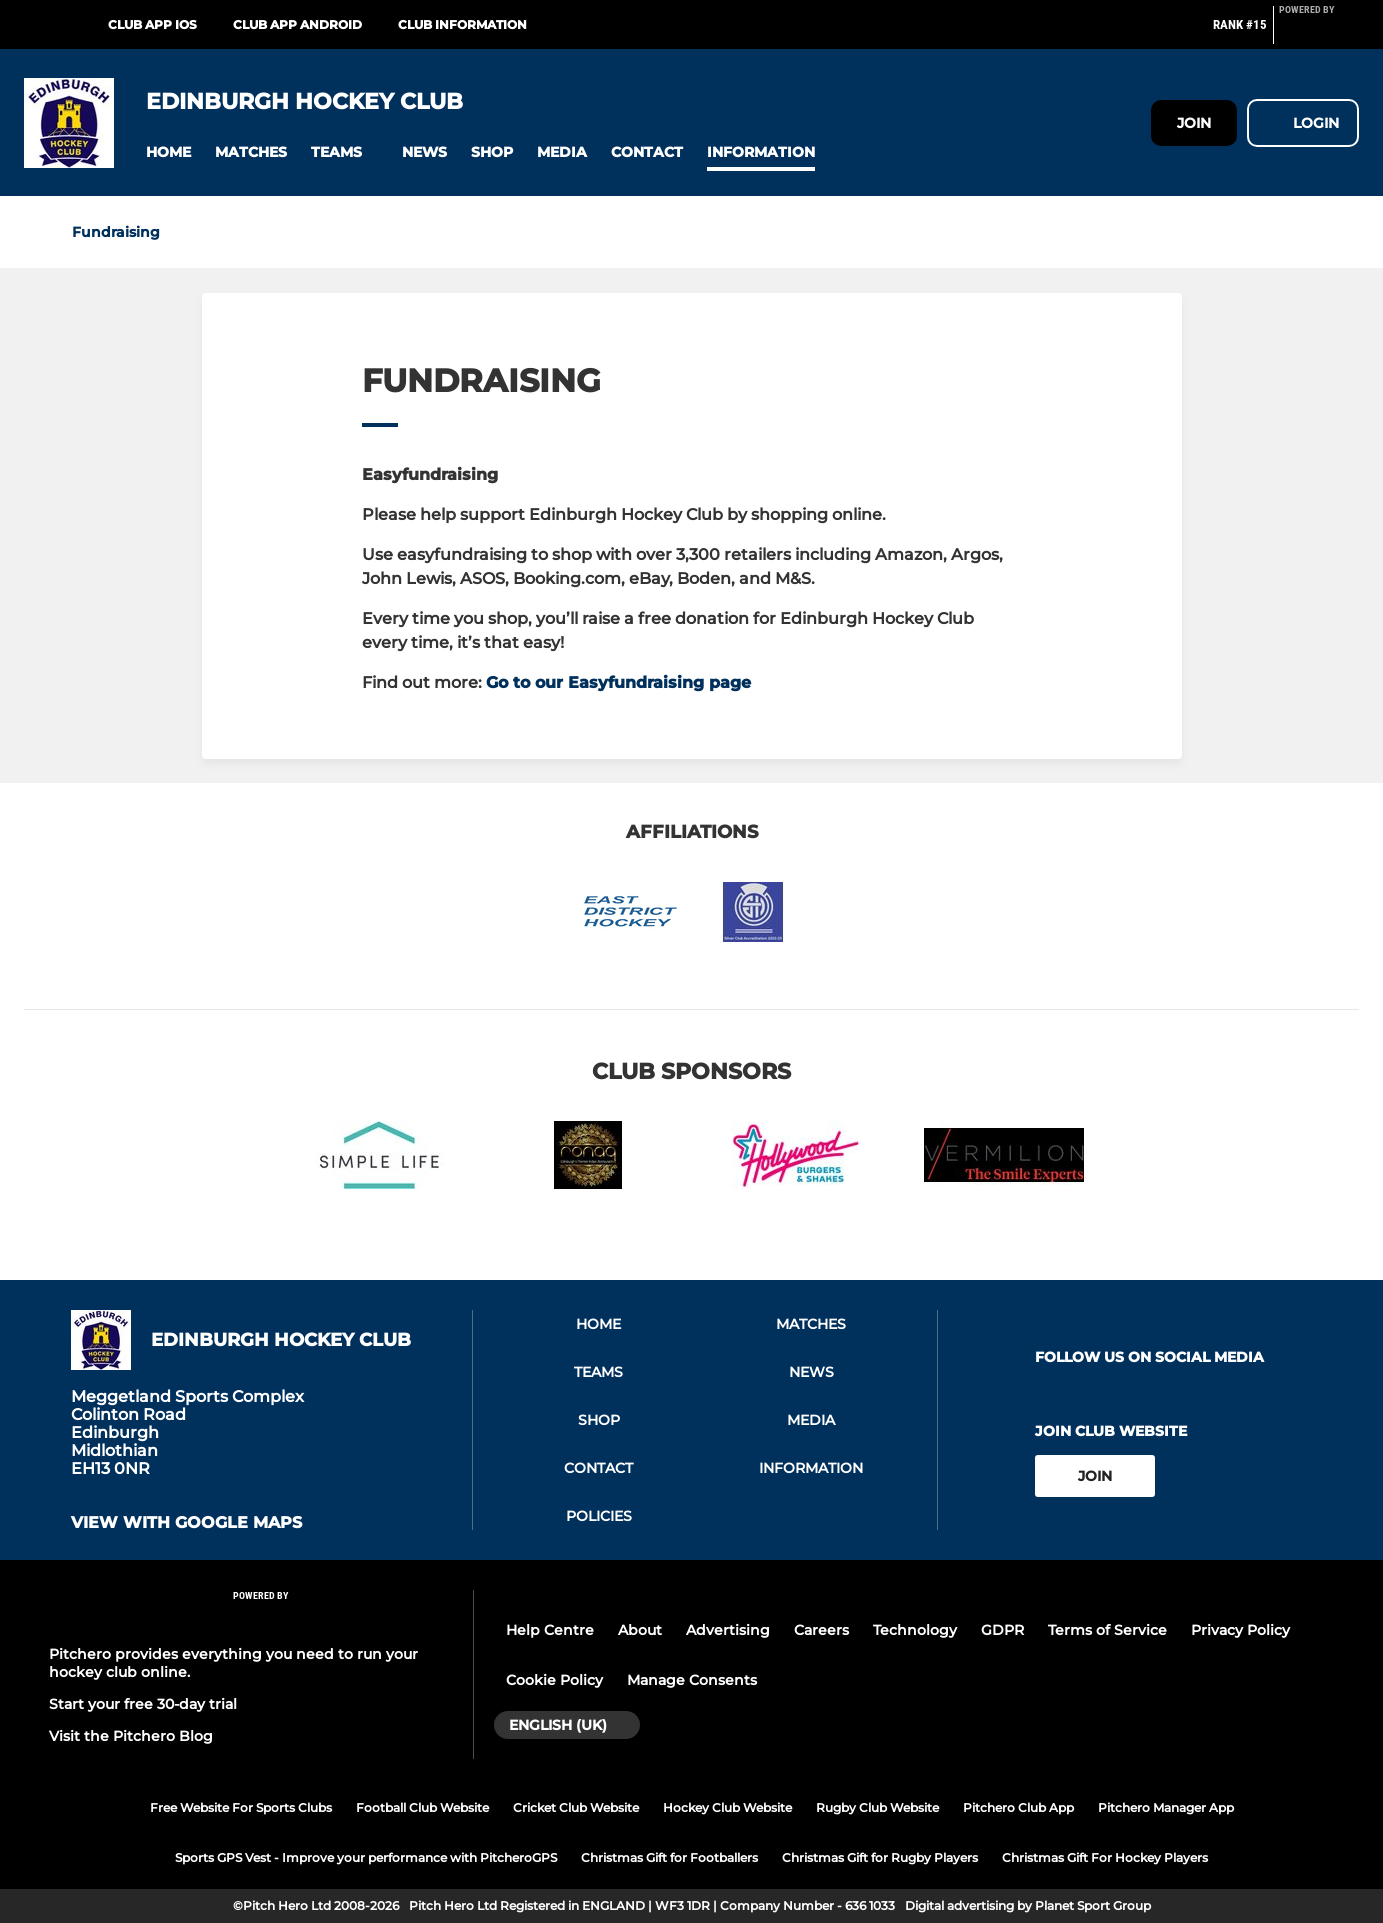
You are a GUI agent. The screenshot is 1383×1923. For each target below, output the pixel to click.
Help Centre (550, 1630)
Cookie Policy (554, 1680)
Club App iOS (152, 24)
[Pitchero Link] (1319, 33)
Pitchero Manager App (1166, 1807)
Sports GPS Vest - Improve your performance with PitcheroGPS (366, 1857)
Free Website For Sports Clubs (241, 1807)
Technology (915, 1630)
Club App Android (297, 24)
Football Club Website (422, 1807)
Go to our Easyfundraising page (618, 682)
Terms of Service (1107, 1630)
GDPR (1002, 1630)
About (640, 1630)
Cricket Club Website (576, 1807)
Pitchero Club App (1018, 1807)
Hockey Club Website (727, 1807)
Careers (821, 1630)
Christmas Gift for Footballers (669, 1857)
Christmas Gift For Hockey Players (1105, 1857)
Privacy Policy (1240, 1630)
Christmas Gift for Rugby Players (880, 1857)
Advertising (728, 1630)
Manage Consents (692, 1680)
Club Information (462, 24)
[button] (168, 152)
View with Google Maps (186, 1523)
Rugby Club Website (877, 1807)
